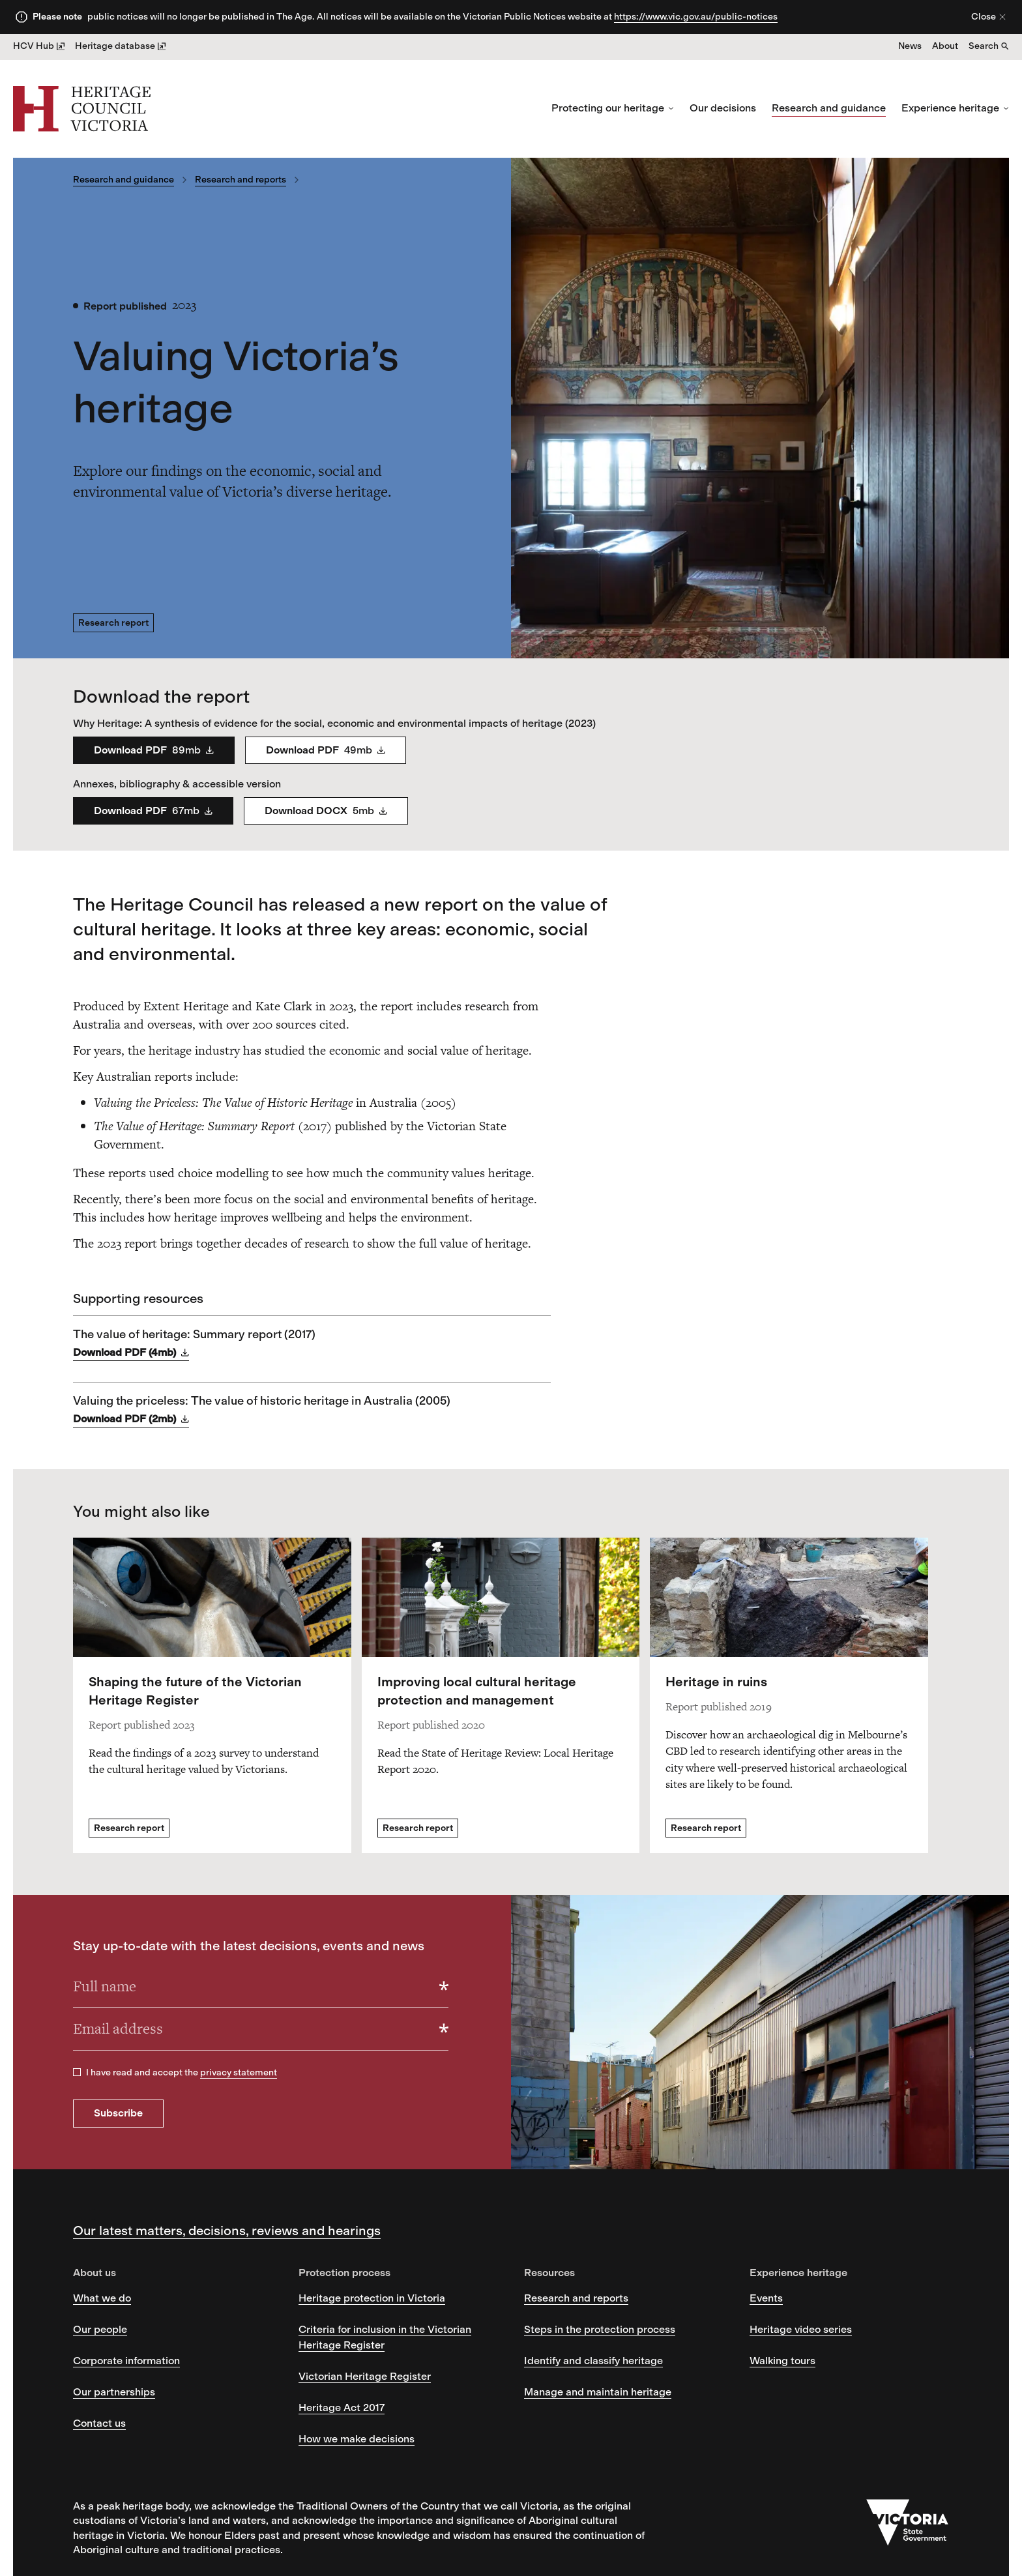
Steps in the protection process (599, 2329)
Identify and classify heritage (593, 2360)
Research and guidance (829, 108)
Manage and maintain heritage (597, 2392)
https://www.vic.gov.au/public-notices (696, 16)
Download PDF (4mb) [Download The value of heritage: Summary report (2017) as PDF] (131, 1353)
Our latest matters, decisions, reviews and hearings (227, 2230)
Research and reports (240, 179)
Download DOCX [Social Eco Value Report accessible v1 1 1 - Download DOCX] (326, 811)
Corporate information (126, 2360)
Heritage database (120, 45)
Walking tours (782, 2360)
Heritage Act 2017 (342, 2407)
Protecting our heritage (612, 108)
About (945, 45)
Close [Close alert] (988, 16)
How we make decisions (357, 2439)
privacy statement (238, 2072)
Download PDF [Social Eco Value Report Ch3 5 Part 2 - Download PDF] (325, 750)
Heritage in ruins (716, 1682)
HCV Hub (39, 45)
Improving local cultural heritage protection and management (476, 1691)
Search (989, 45)
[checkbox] (77, 2072)
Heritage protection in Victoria (372, 2298)
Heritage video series (801, 2329)
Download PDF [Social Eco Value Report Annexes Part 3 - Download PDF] (153, 811)
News (910, 45)
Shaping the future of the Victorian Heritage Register (195, 1691)
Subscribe (118, 2113)
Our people (100, 2329)
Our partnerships (114, 2392)
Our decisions (723, 108)
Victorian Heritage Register (365, 2376)
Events (766, 2298)
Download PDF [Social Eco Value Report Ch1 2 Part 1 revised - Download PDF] (154, 750)
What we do (102, 2298)
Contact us (99, 2423)
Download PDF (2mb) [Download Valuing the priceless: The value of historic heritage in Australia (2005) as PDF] (131, 1418)
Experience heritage (955, 108)
